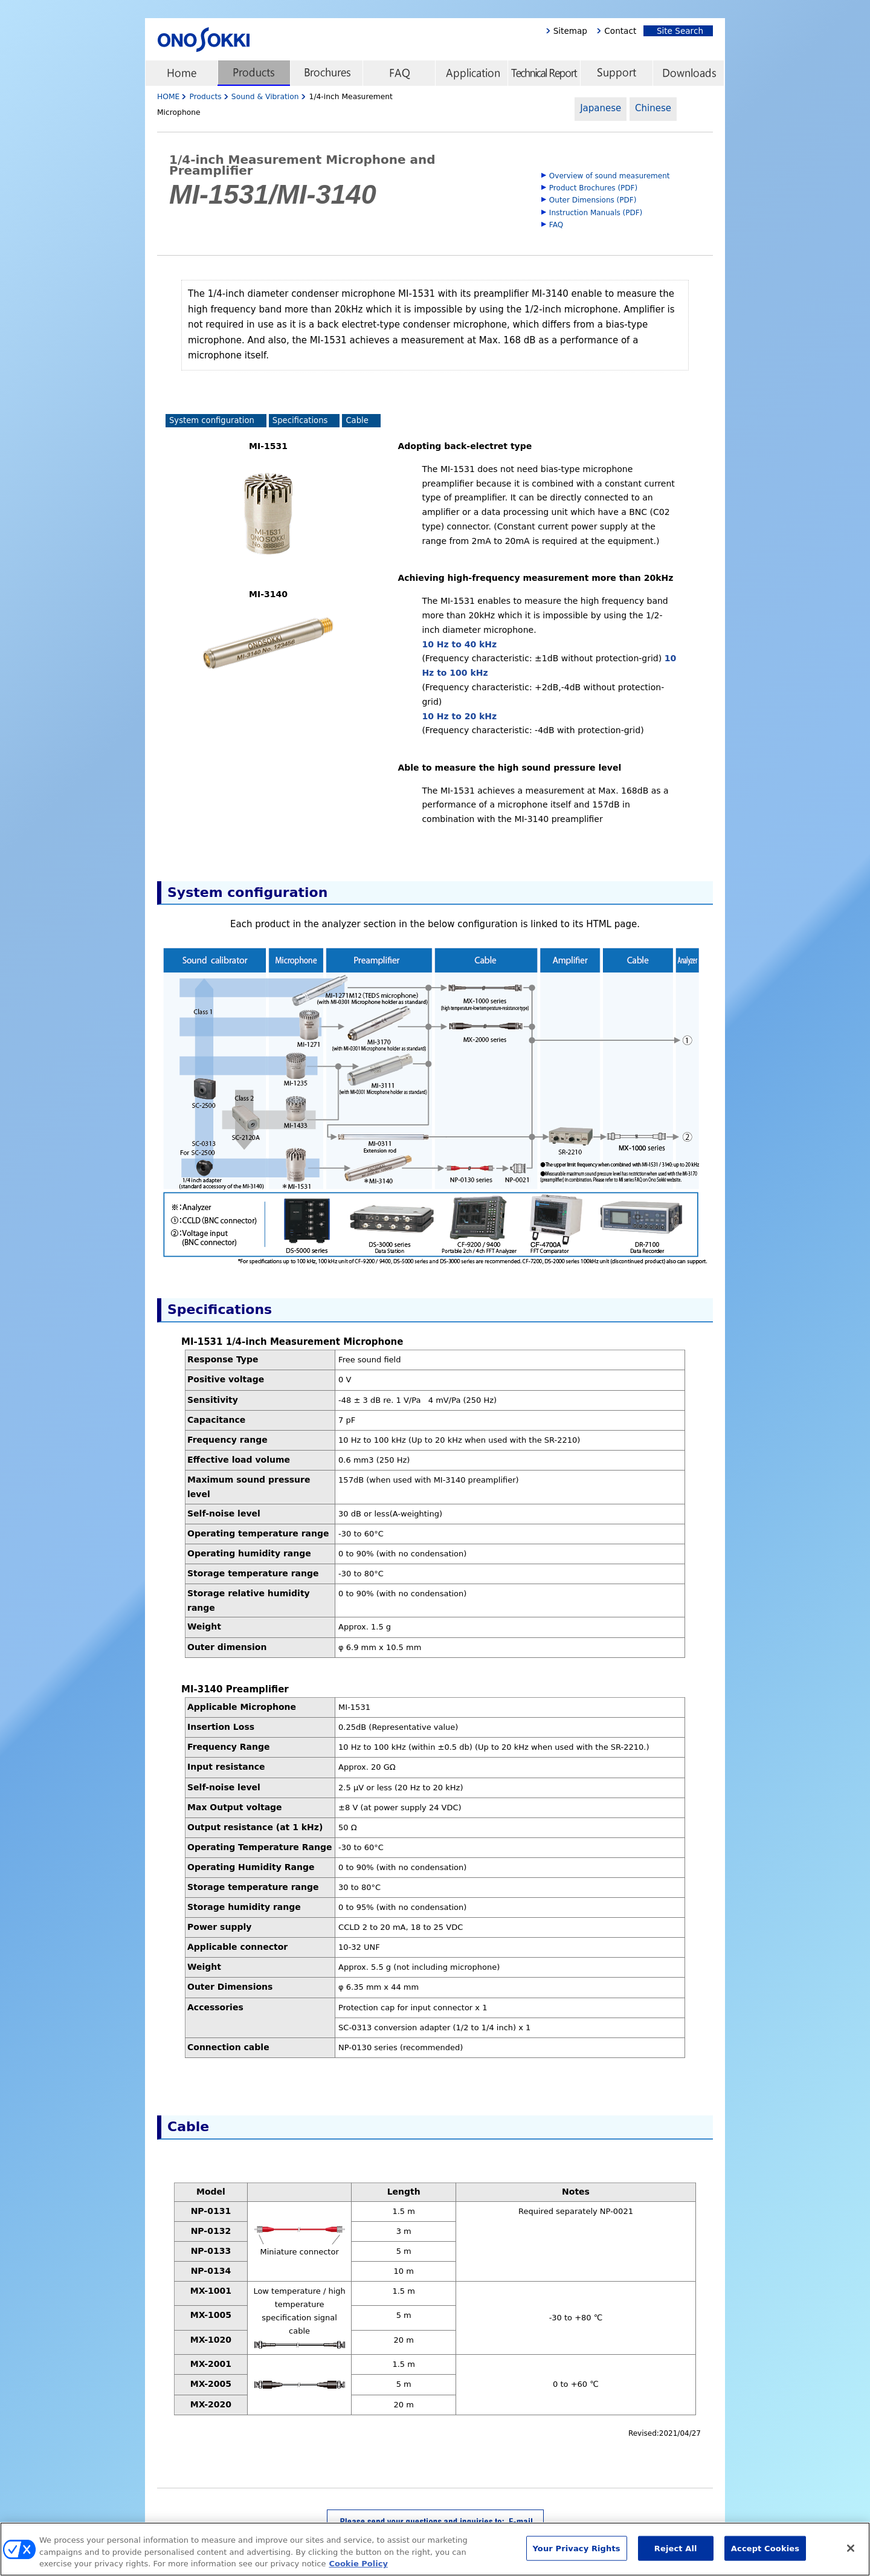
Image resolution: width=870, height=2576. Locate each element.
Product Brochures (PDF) (593, 188)
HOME (168, 96)
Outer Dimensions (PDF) (592, 200)
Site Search (677, 31)
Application (471, 73)
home (181, 73)
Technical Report (543, 73)
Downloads (688, 73)
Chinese (653, 108)
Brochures (326, 73)
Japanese (600, 108)
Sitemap (570, 31)
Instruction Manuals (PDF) (595, 213)
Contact (620, 31)
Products (254, 73)
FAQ (398, 73)
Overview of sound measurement (609, 176)
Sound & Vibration (265, 96)
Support (616, 73)
